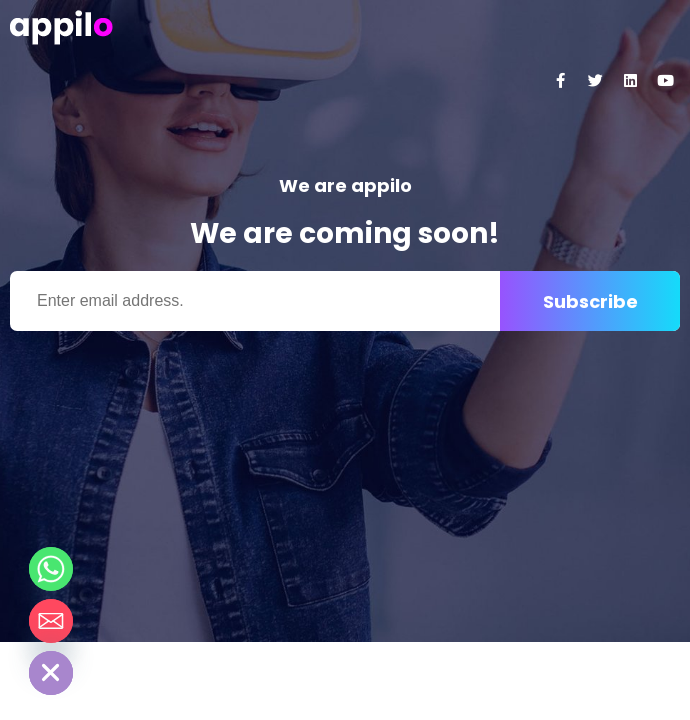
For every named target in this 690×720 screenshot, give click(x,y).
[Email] (51, 621)
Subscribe (590, 301)
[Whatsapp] (51, 569)
